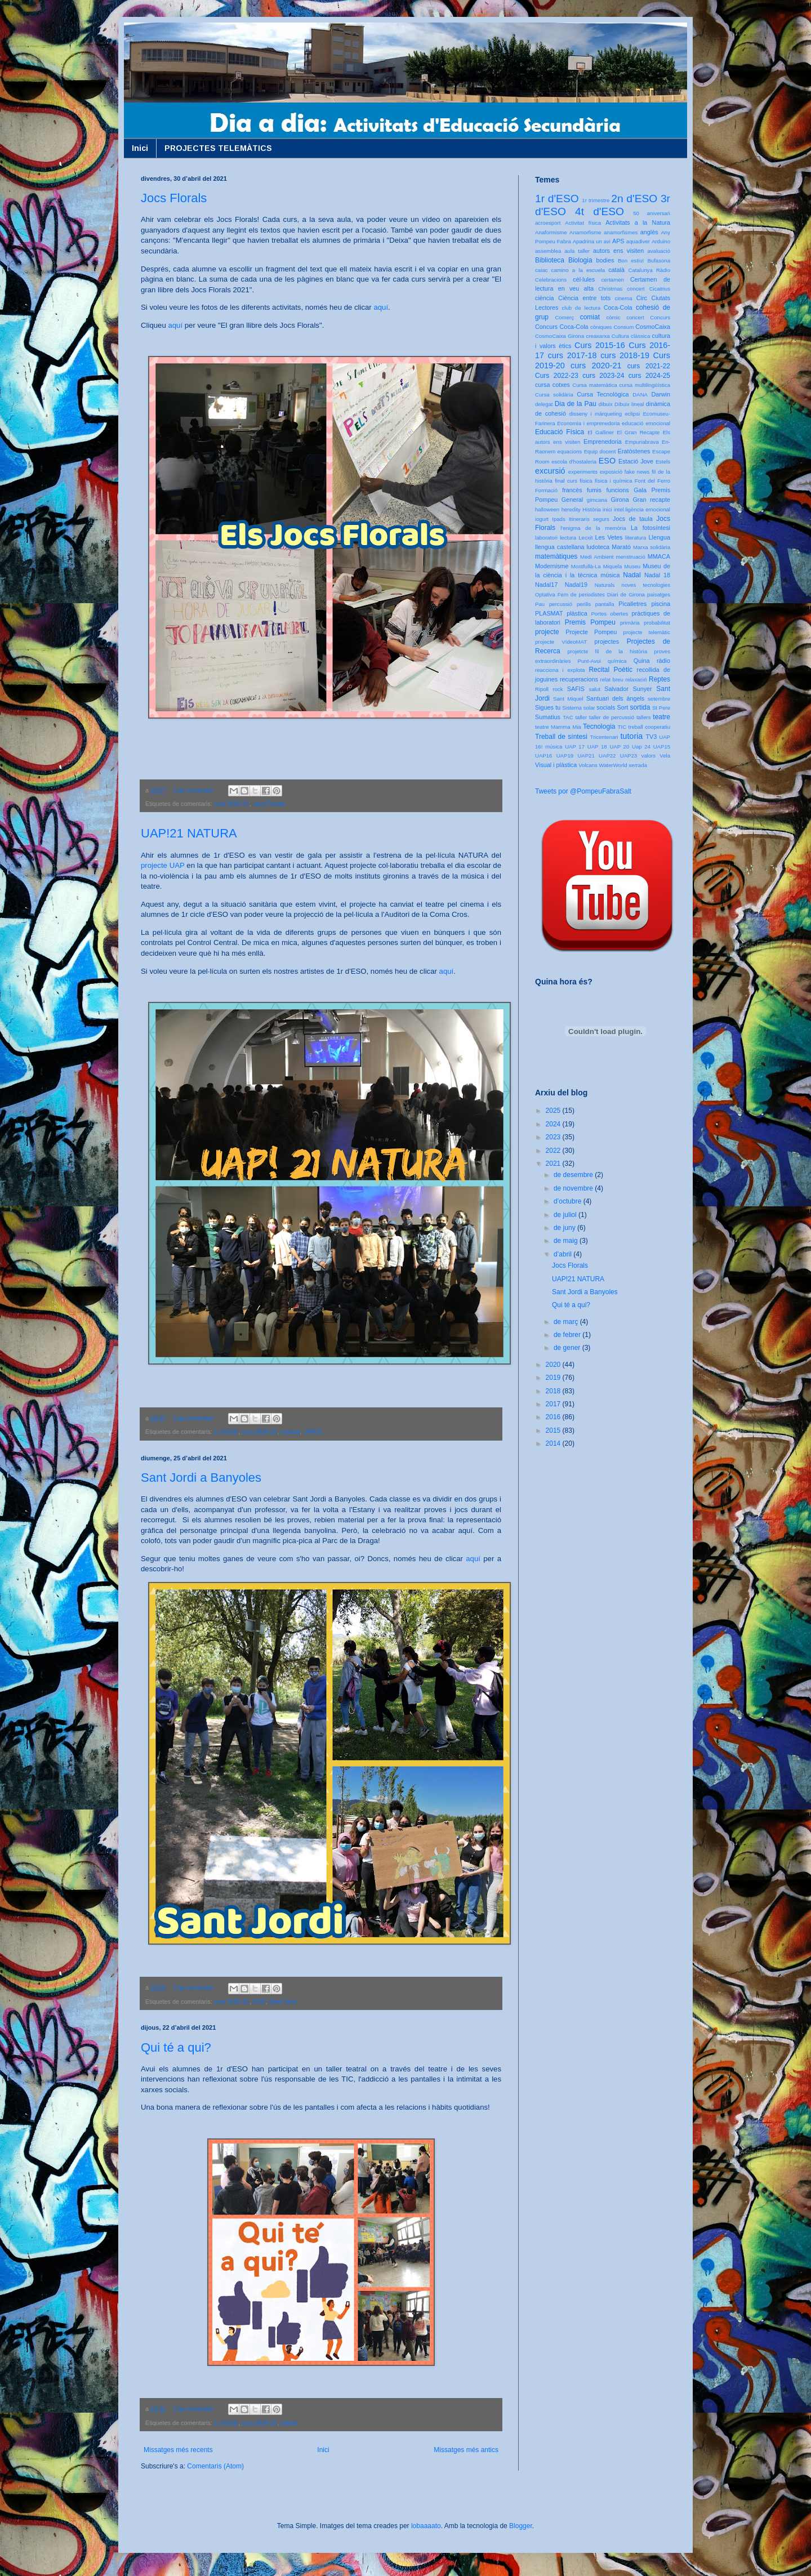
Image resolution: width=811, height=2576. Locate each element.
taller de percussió (611, 717)
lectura (568, 537)
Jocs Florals (174, 198)
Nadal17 (546, 584)
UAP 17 (575, 746)
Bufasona (658, 260)
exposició (611, 472)
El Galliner (600, 432)
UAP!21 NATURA (189, 833)
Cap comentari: (194, 790)
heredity (571, 509)
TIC (622, 727)
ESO (259, 2001)
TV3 (651, 736)
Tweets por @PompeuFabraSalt (583, 791)
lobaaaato (426, 2526)
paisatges (658, 594)
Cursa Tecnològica (603, 394)
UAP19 (564, 755)
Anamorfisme (585, 232)
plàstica (577, 613)
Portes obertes (609, 613)
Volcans (588, 765)
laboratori (546, 537)
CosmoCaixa (652, 326)
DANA (640, 394)
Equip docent (600, 451)
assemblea (548, 251)
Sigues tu (547, 707)
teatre (661, 717)
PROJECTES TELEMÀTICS (218, 148)
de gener (568, 1348)
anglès (649, 232)
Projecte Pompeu (591, 632)
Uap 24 (641, 746)
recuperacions (579, 679)
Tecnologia (599, 726)
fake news (637, 472)
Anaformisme (551, 232)
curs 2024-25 (649, 376)
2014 (554, 1443)
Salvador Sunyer (628, 688)
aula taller (577, 251)
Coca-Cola (618, 307)
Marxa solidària (651, 547)
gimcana (597, 500)
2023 (554, 1137)
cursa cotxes (552, 384)
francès (572, 490)
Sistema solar (578, 708)
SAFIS (576, 688)
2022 (554, 1151)
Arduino (661, 241)
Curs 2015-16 (599, 345)
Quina (642, 660)
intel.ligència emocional (642, 509)
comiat (590, 317)
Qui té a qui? (176, 2047)
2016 (554, 1417)
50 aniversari (651, 213)
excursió (550, 470)
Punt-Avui (589, 661)
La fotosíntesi (650, 527)
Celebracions (551, 280)
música (290, 1431)
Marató (621, 546)
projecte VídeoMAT (561, 642)
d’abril (563, 1254)
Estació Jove (635, 461)
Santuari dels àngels (615, 698)
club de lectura (581, 308)
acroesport (547, 223)
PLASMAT (549, 613)
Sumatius (547, 717)
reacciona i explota (560, 670)
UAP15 (661, 746)
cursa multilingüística (645, 385)
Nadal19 (576, 584)
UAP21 (313, 1431)
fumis (594, 490)
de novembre (574, 1188)
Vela (665, 755)
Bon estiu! (631, 260)
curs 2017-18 (572, 355)
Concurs (660, 317)
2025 (554, 1111)
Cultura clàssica (631, 336)
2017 (554, 1404)
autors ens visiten (618, 250)
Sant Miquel (568, 699)
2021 (554, 1163)
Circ (641, 298)
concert (635, 317)
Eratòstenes (634, 451)
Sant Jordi (283, 2001)
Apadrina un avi (592, 241)
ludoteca (597, 546)
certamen (612, 280)
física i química (613, 481)
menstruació (630, 557)
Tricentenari (604, 737)
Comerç (564, 317)
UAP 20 (619, 746)
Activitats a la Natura (637, 222)
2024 (554, 1124)
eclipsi (632, 414)
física (586, 481)
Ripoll (542, 689)
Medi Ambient (596, 557)
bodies (605, 260)
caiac (541, 270)
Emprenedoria (602, 441)
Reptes (659, 679)
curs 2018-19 (624, 355)
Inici (140, 148)
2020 (554, 1365)
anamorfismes (621, 232)
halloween (547, 509)
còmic (613, 317)
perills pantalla (595, 604)
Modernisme (551, 566)
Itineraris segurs (589, 519)
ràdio (663, 660)
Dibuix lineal (629, 404)
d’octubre (568, 1201)
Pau (540, 604)
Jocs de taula (633, 518)
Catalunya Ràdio (649, 270)
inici (607, 509)
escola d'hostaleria (573, 461)
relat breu (611, 679)
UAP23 (628, 755)
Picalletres (632, 603)
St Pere (661, 708)
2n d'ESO (634, 198)
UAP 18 (597, 746)
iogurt (542, 519)
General (572, 499)
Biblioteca (549, 260)
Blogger (520, 2526)
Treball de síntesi (561, 737)
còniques (601, 327)
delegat (543, 404)
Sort (622, 707)
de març (567, 1322)
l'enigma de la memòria (593, 528)
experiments (583, 472)
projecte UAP (163, 865)
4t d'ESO (599, 211)
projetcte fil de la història (607, 651)
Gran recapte (651, 499)
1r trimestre (595, 200)
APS (618, 241)
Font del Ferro (652, 481)
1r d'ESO (226, 1431)
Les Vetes (609, 537)
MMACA (659, 556)
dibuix (606, 404)
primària (630, 623)
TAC (568, 717)
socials (605, 707)
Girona (620, 499)
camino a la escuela (578, 270)
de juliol (566, 1215)
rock (557, 689)
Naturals (605, 585)
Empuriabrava (642, 442)
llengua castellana (559, 546)
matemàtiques (556, 556)
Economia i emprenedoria (588, 423)
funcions (617, 490)
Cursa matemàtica (594, 385)
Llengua (659, 537)
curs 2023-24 (603, 376)
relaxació (636, 679)
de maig (567, 1241)
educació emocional (646, 423)
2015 (554, 1430)
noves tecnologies (646, 585)
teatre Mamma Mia (558, 727)
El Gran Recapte (638, 432)
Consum (623, 327)
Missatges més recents (178, 2450)
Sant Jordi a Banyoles (201, 1477)
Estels (663, 461)
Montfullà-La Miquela (596, 566)
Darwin (660, 394)
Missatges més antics (466, 2450)
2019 (554, 1377)
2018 (554, 1391)
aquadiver (638, 241)
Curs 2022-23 (556, 376)
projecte (547, 632)
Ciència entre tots (584, 298)
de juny (565, 1228)
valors (648, 755)
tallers (643, 717)
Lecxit (585, 537)
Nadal (631, 575)
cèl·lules (584, 279)
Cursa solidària (554, 394)
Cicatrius (659, 289)
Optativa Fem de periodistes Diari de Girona (590, 594)
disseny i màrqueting (595, 414)
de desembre (574, 1175)
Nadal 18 (657, 575)
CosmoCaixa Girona (559, 336)
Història (591, 509)
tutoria (288, 2422)
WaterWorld (613, 765)
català (616, 269)
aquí (380, 307)
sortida (640, 707)
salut (594, 689)
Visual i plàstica (556, 764)
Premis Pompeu (590, 622)
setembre (659, 699)
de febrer (568, 1335)
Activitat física (583, 223)
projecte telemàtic (646, 632)
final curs (566, 481)
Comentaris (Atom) (215, 2466)
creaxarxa (597, 336)
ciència (544, 298)
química (617, 661)
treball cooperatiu (649, 727)
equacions (570, 451)
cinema (623, 298)
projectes (606, 641)
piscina (660, 603)
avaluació (658, 251)
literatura (635, 537)
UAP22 (607, 755)
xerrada (638, 765)
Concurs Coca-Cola (562, 326)
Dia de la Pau (575, 404)
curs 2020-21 (231, 803)
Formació (546, 490)
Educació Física (559, 432)
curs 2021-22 (648, 366)
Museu (632, 566)
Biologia (580, 260)
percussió (560, 604)
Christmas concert (621, 289)
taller (581, 717)
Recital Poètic (610, 670)
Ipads (558, 519)
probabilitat (657, 623)
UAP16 (543, 755)
